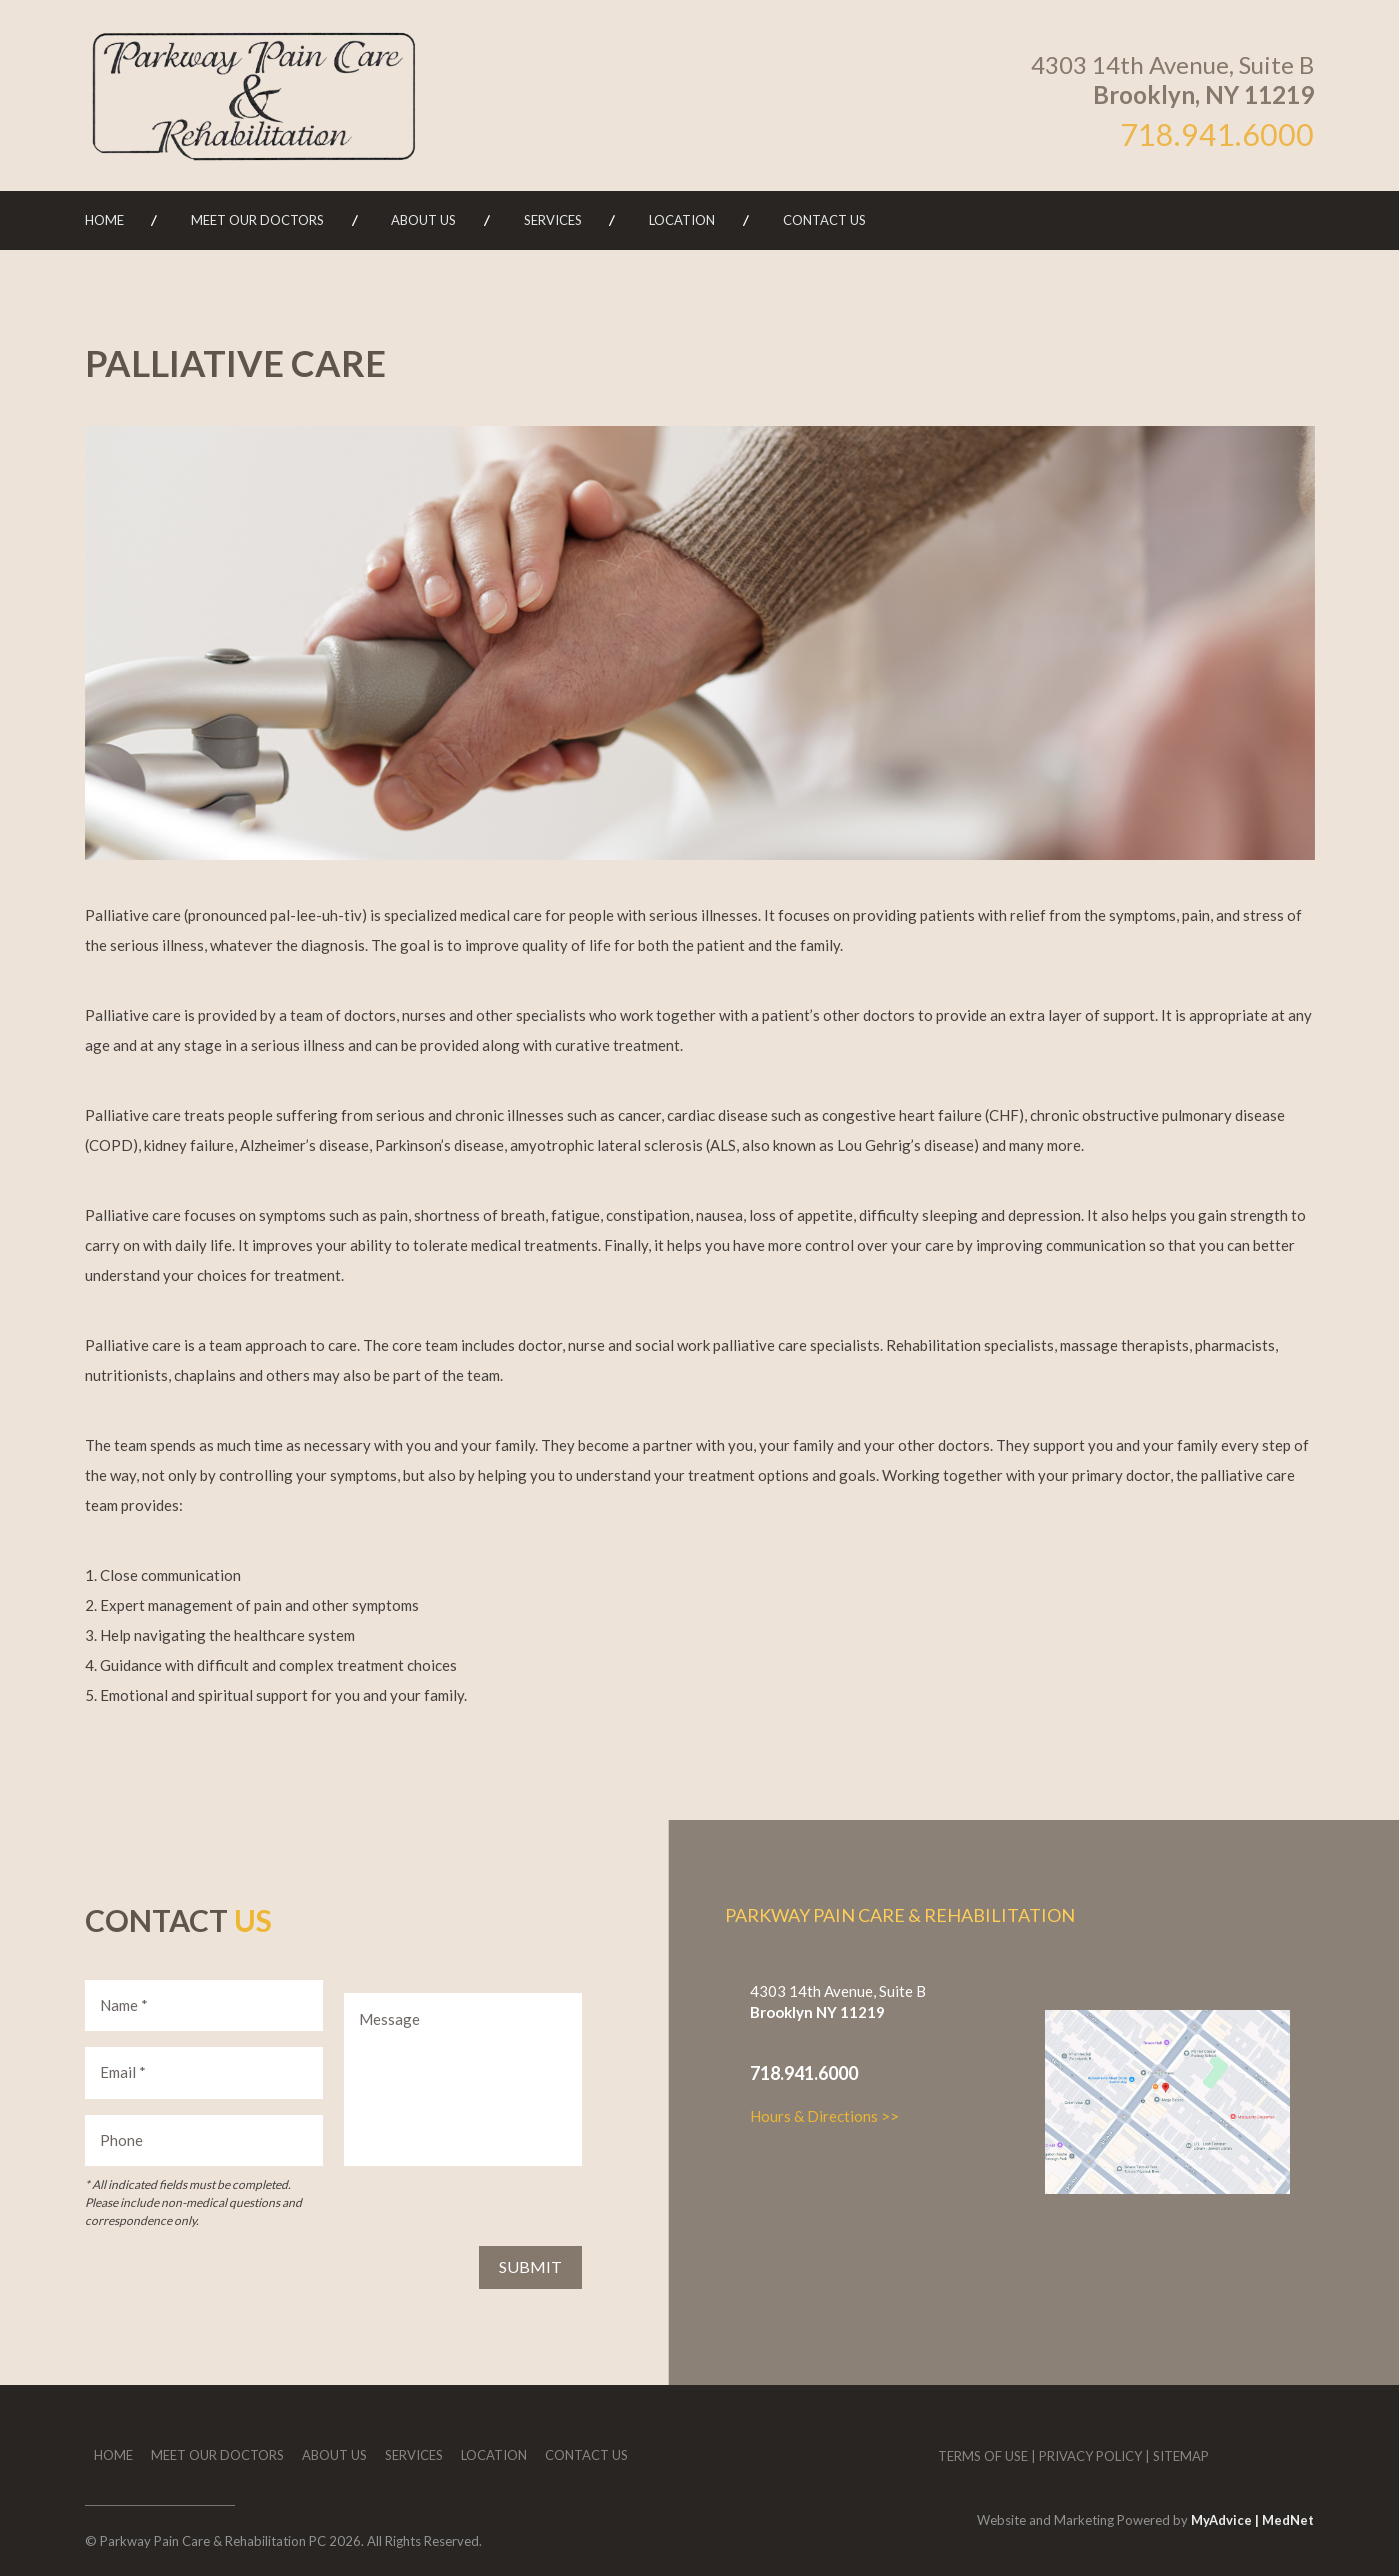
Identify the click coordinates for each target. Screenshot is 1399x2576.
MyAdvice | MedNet (1252, 2520)
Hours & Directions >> (824, 2116)
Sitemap (1181, 2456)
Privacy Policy (1090, 2456)
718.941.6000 (1217, 134)
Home (104, 220)
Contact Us (824, 220)
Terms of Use (983, 2456)
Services (553, 220)
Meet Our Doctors (257, 220)
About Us (423, 220)
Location (682, 220)
